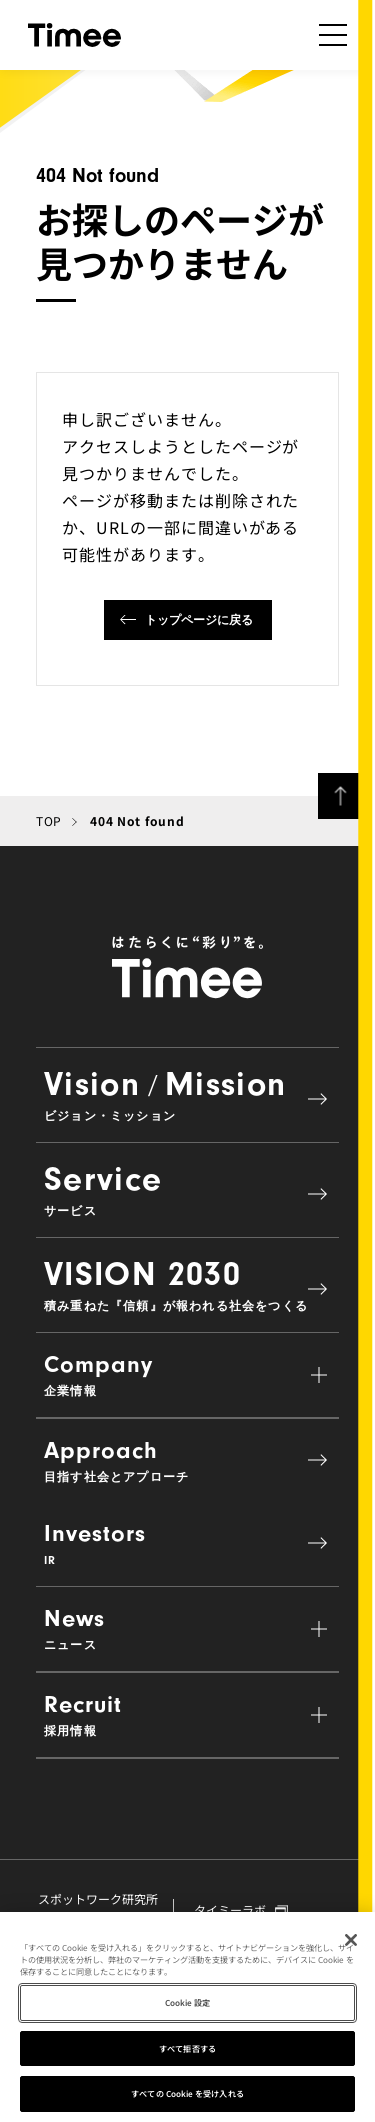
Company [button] (187, 1374)
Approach (187, 1460)
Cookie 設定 (188, 2004)
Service (187, 1189)
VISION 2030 (187, 1284)
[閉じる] (351, 1942)
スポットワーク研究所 (98, 1908)
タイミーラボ (241, 1909)
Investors (187, 1543)
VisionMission (187, 1094)
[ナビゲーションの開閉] (333, 35)
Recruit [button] (187, 1714)
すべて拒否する (187, 2050)
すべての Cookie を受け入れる (187, 2096)
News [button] (187, 1628)
